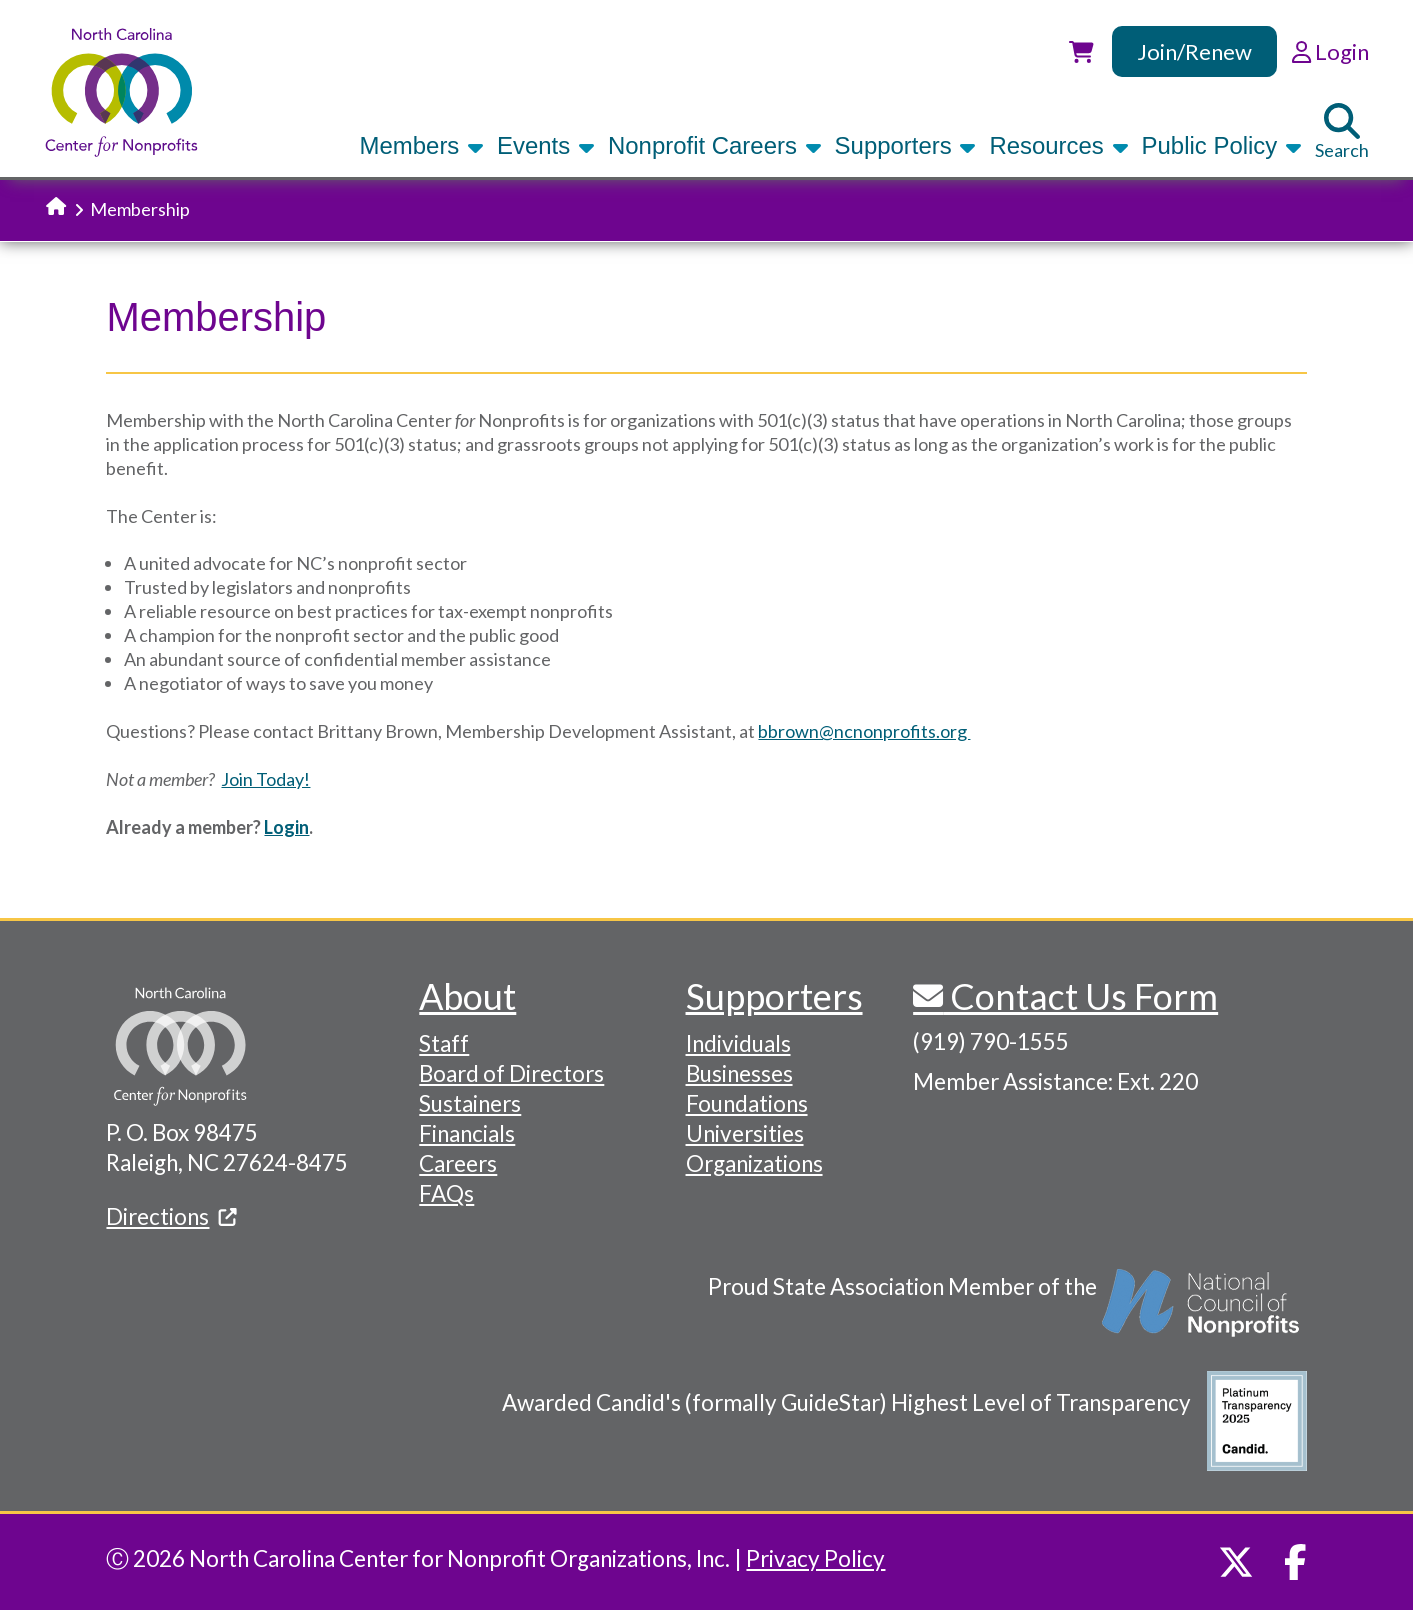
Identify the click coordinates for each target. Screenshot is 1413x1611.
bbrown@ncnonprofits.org (864, 731)
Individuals (738, 1043)
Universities (745, 1133)
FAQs (446, 1193)
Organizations (754, 1163)
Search (1342, 132)
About (467, 996)
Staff (444, 1043)
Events (546, 145)
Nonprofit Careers (715, 145)
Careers (458, 1163)
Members (422, 145)
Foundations (747, 1103)
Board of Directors (511, 1073)
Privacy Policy (815, 1558)
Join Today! (265, 779)
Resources (1058, 145)
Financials (467, 1133)
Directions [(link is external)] (171, 1216)
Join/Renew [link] (1194, 51)
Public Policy (1222, 145)
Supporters (906, 145)
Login (286, 827)
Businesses (739, 1073)
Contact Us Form (1080, 996)
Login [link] (1330, 51)
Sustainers (470, 1103)
